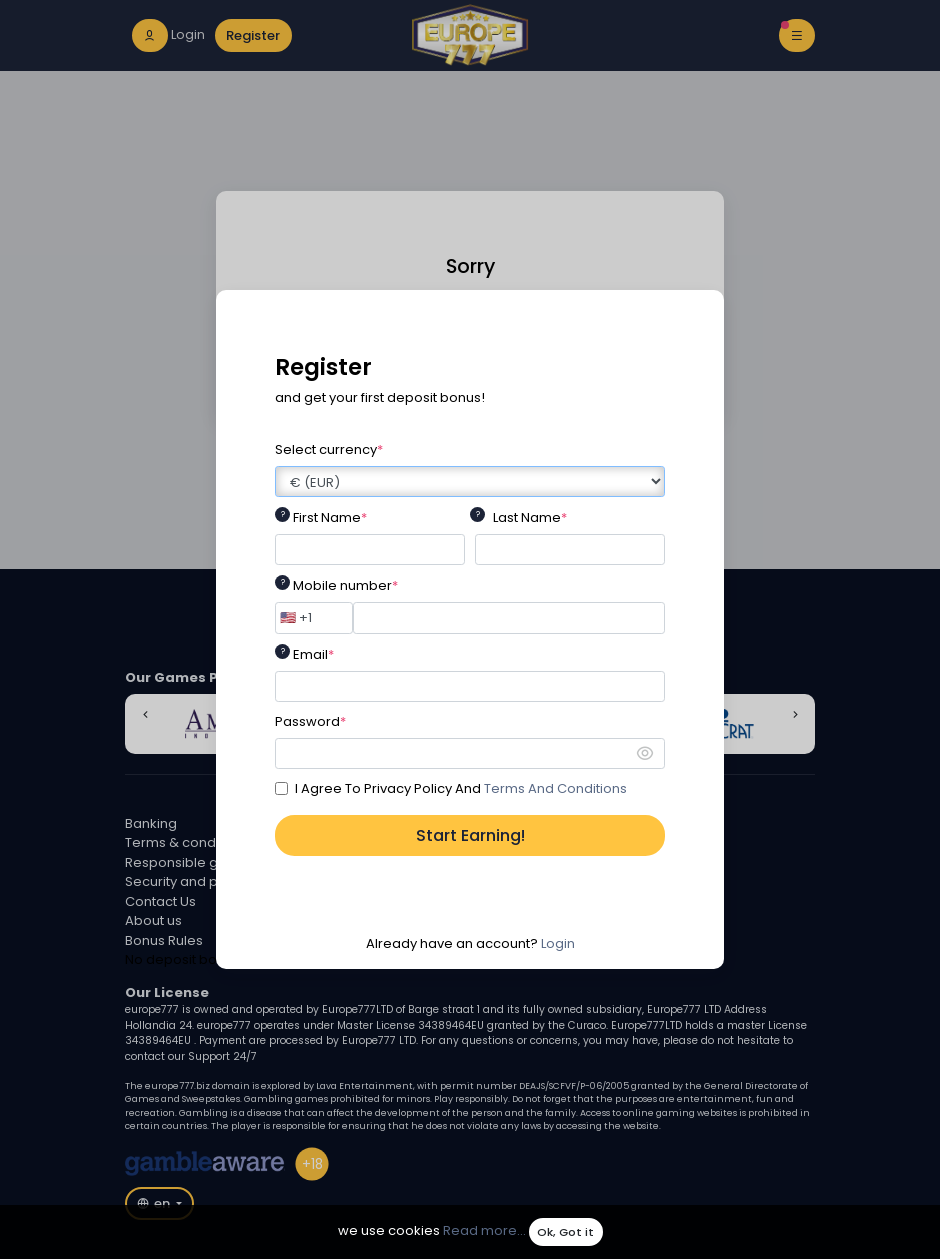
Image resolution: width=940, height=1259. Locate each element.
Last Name (530, 517)
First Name (330, 517)
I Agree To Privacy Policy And (461, 788)
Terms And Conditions (555, 788)
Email (313, 654)
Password (310, 721)
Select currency (329, 449)
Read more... (484, 1231)
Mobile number (345, 585)
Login (558, 943)
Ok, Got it (565, 1232)
